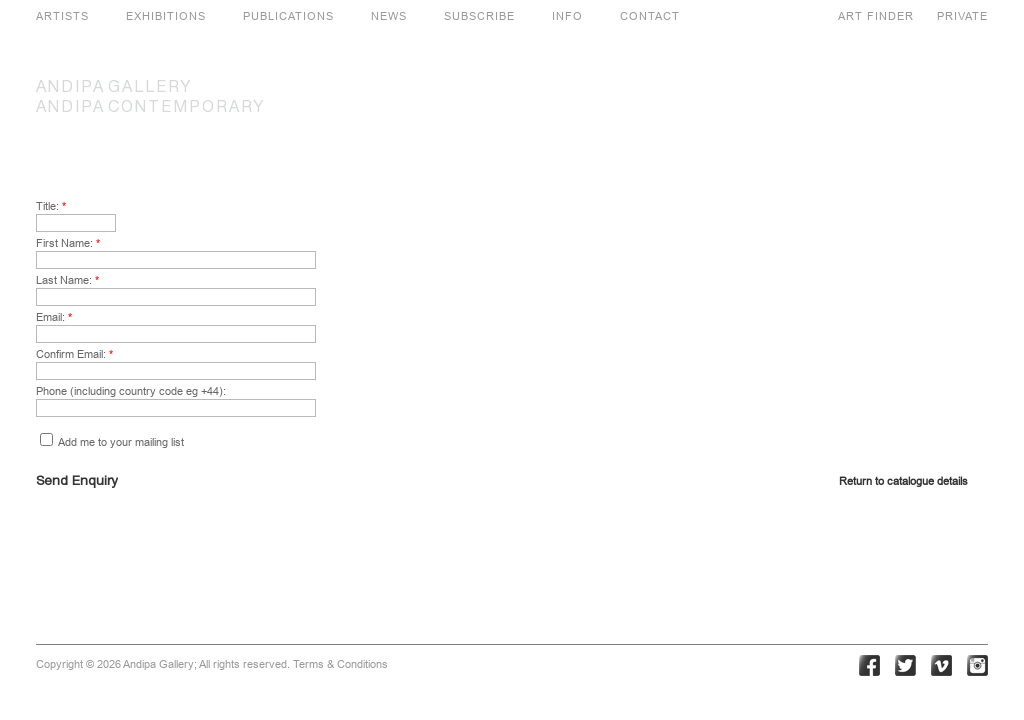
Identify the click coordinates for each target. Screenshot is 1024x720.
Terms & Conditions (340, 664)
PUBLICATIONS (288, 16)
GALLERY (114, 88)
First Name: (68, 243)
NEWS (389, 16)
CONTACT (650, 16)
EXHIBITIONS (166, 16)
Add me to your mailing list (112, 442)
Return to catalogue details (903, 481)
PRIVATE (962, 16)
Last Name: (67, 280)
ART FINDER (876, 16)
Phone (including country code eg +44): (131, 391)
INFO (567, 16)
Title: (51, 206)
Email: (54, 317)
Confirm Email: (74, 354)
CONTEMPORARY (151, 108)
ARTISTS (62, 16)
